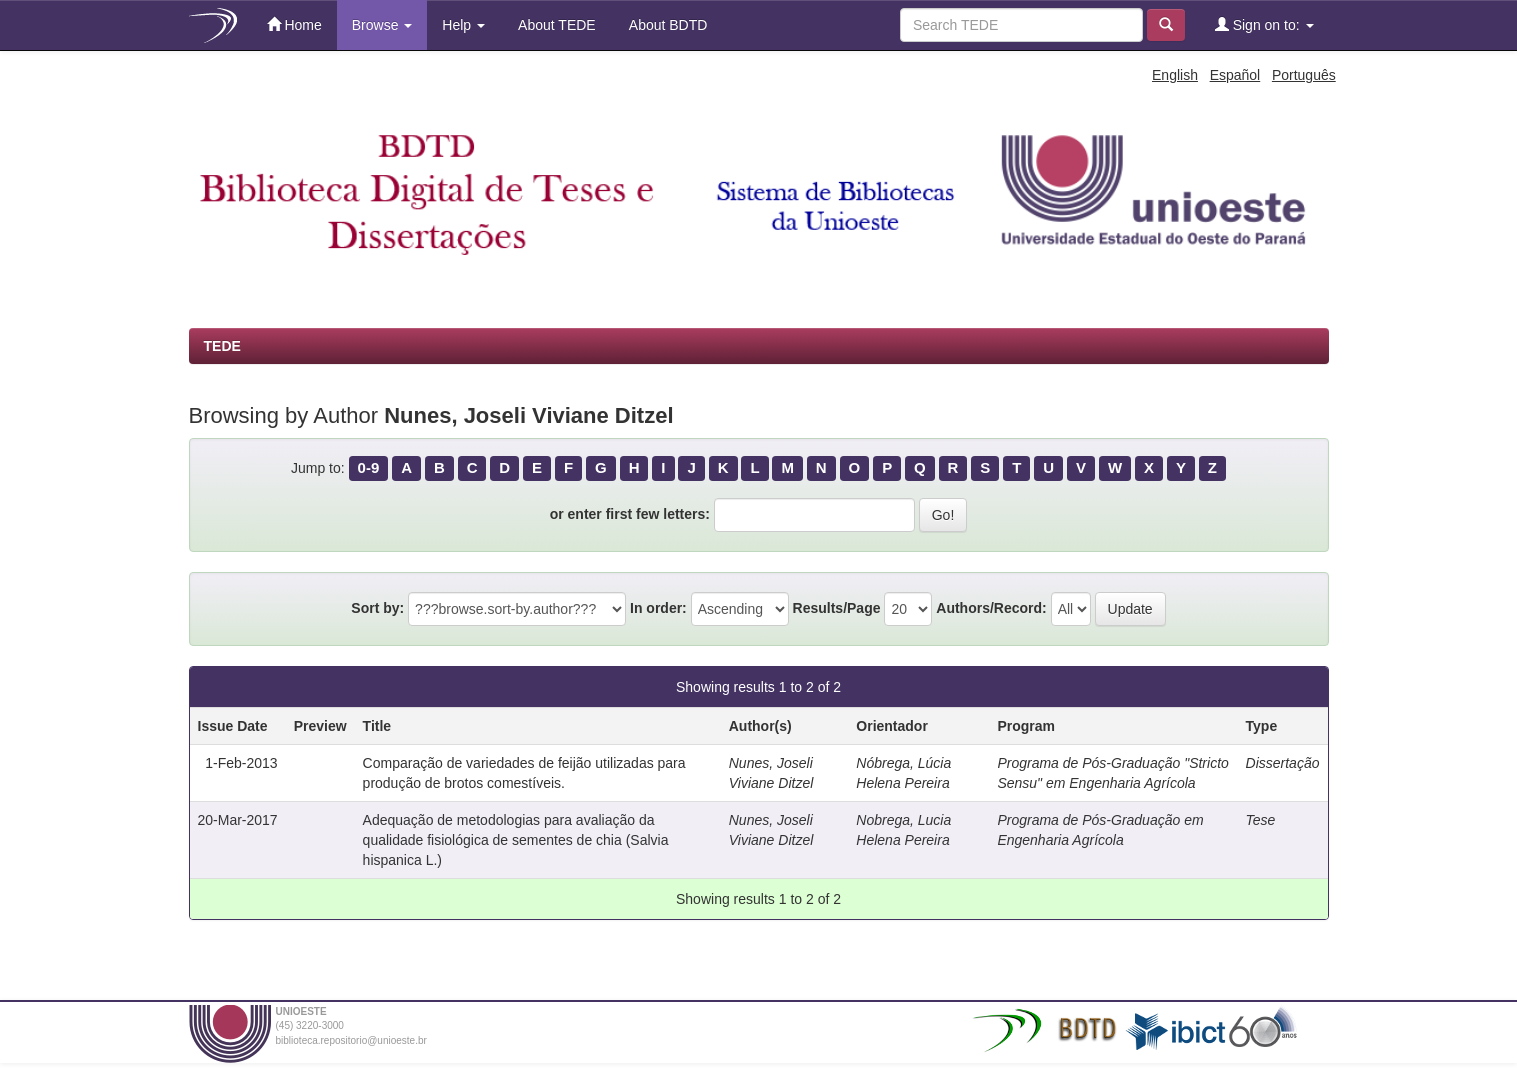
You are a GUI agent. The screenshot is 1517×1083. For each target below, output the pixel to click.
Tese (1261, 820)
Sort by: (377, 608)
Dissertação (1283, 763)
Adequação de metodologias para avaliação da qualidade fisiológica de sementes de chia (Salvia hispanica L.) (516, 840)
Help (463, 25)
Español (1235, 75)
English (1175, 75)
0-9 (369, 467)
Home (294, 24)
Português (1304, 75)
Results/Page (837, 608)
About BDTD (667, 25)
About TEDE (555, 25)
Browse (382, 25)
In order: (658, 608)
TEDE (222, 346)
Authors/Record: (991, 608)
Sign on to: (1264, 24)
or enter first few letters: (630, 514)
